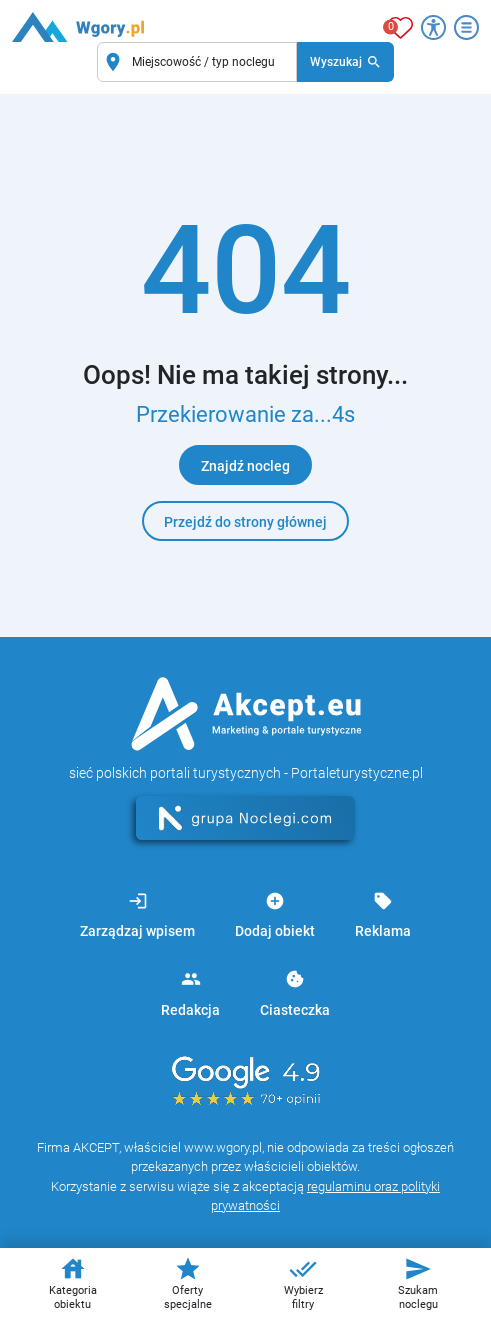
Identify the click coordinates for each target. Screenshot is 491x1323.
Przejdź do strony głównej (245, 522)
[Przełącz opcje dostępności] (433, 27)
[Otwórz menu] (466, 27)
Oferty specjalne (188, 1283)
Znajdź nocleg (245, 466)
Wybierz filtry (303, 1283)
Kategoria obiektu (73, 1283)
